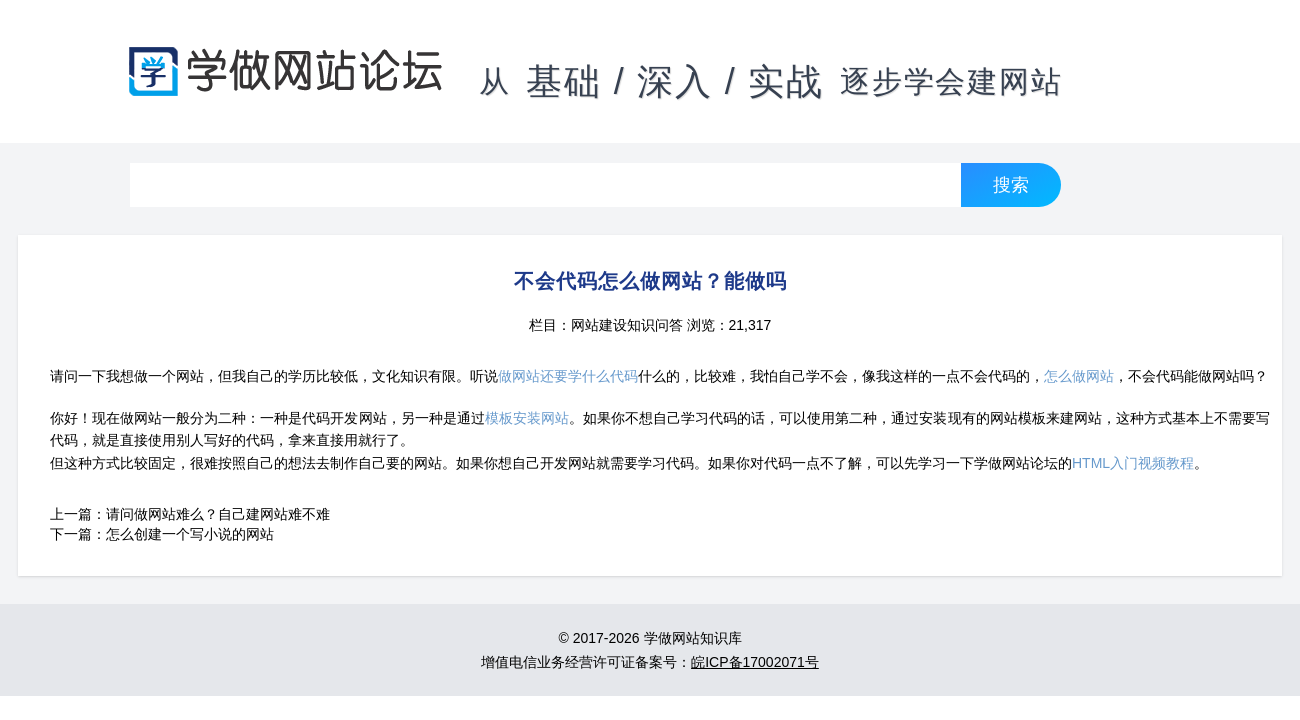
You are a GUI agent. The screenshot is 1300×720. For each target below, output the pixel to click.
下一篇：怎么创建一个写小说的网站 (162, 534)
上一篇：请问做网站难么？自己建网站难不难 (190, 514)
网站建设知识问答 (627, 325)
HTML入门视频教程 (1133, 463)
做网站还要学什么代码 (568, 376)
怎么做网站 (1079, 376)
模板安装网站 (527, 418)
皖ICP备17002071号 (755, 662)
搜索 (1011, 184)
